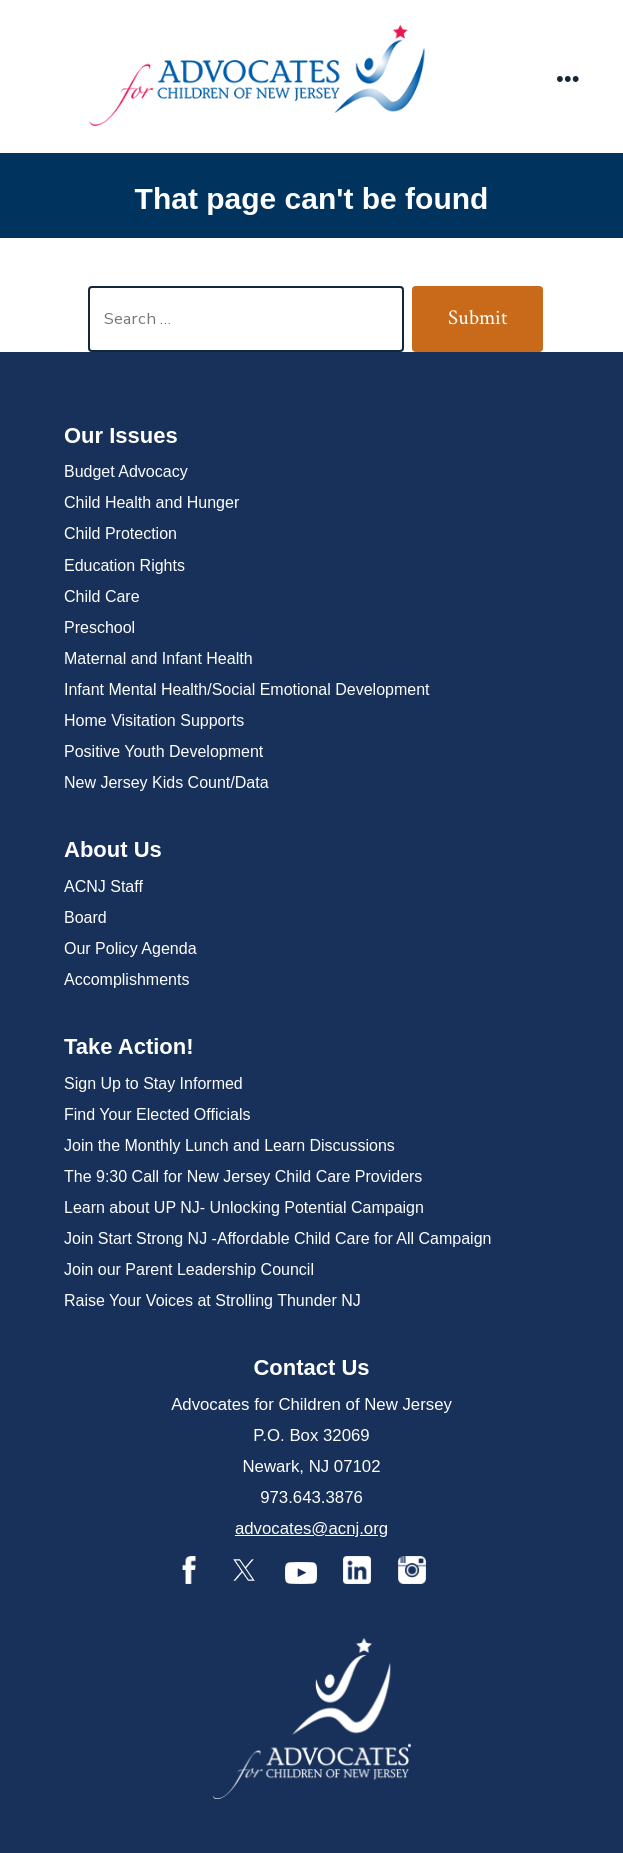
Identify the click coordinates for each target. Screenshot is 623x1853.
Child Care (102, 596)
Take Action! (129, 1046)
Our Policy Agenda (130, 948)
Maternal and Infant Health (158, 658)
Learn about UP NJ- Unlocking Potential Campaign (244, 1207)
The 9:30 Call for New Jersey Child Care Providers (243, 1176)
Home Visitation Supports (154, 720)
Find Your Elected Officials (157, 1114)
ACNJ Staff (103, 886)
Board (85, 917)
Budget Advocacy (126, 471)
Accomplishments (126, 979)
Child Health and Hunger (151, 502)
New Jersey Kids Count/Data (166, 782)
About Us (113, 849)
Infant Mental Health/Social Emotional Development (247, 689)
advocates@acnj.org (311, 1528)
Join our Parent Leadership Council (189, 1269)
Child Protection (120, 533)
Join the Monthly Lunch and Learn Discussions (229, 1145)
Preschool (99, 627)
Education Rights (124, 565)
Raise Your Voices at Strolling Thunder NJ (212, 1300)
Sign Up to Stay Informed (153, 1083)
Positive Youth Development (163, 751)
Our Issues (121, 435)
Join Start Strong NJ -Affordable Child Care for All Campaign (277, 1238)
